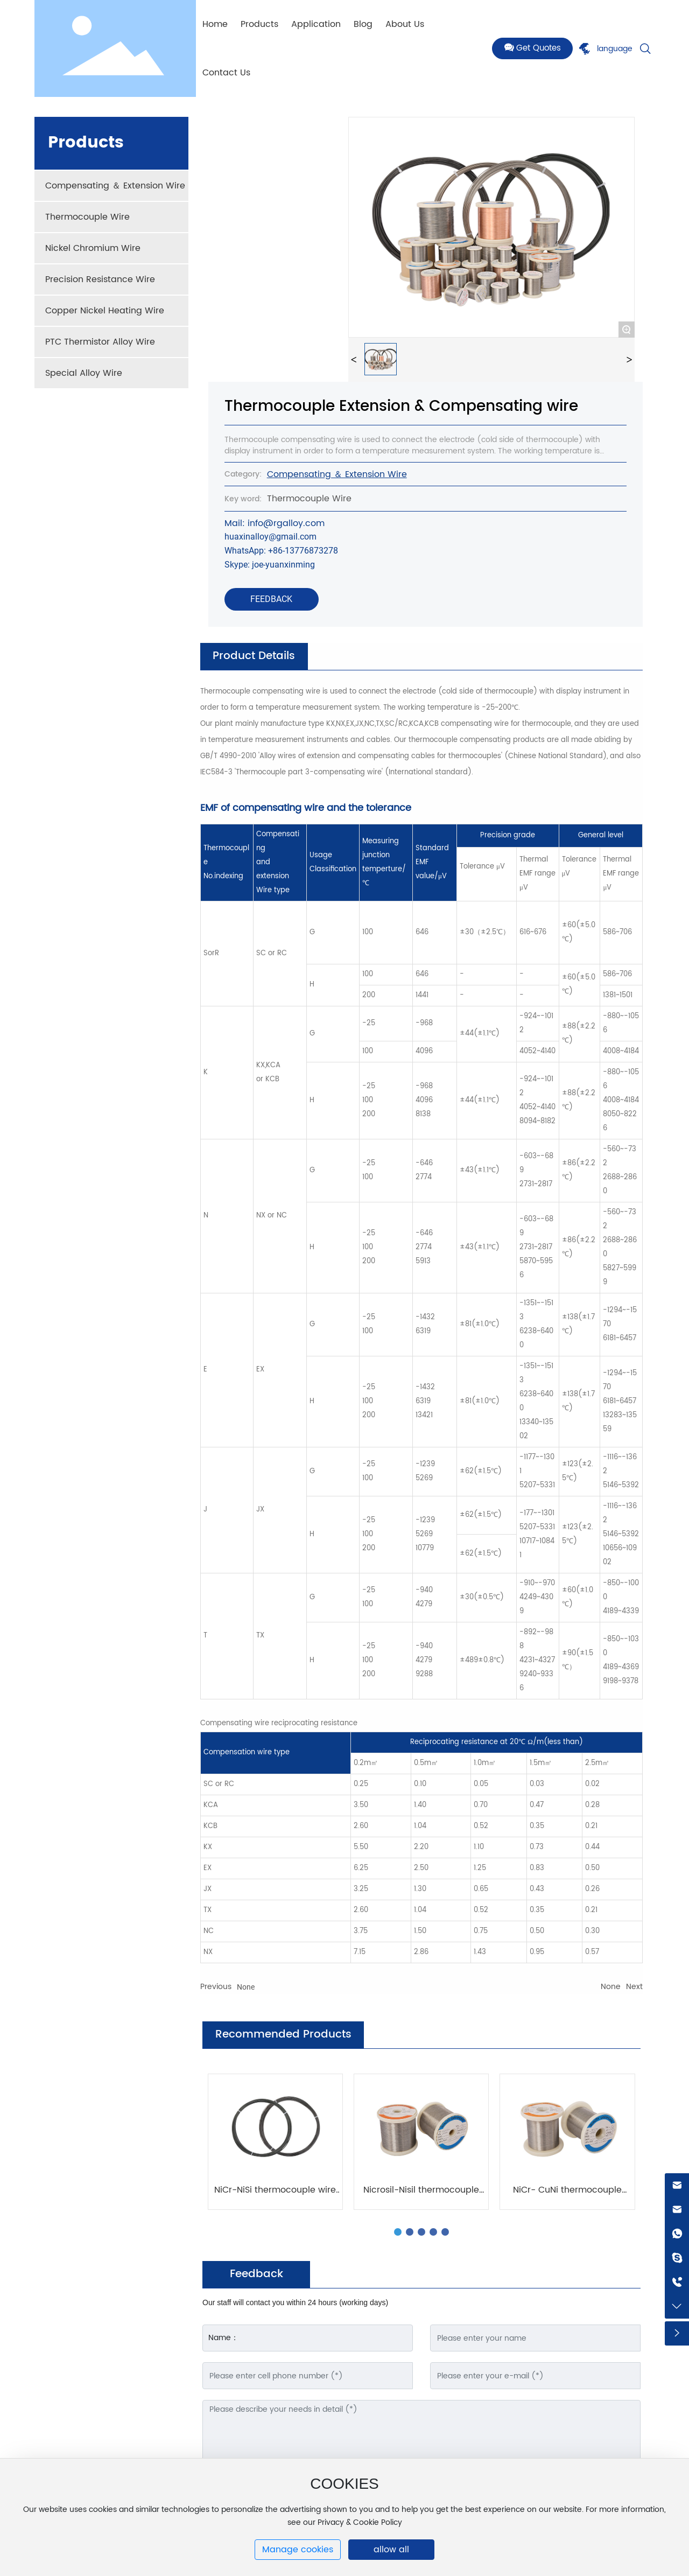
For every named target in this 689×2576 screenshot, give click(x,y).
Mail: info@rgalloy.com (274, 523)
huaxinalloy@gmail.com (270, 536)
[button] (398, 2232)
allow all (391, 2550)
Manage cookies (297, 2550)
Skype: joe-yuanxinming (269, 564)
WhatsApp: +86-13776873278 (281, 550)
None (246, 1987)
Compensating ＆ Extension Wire (337, 474)
